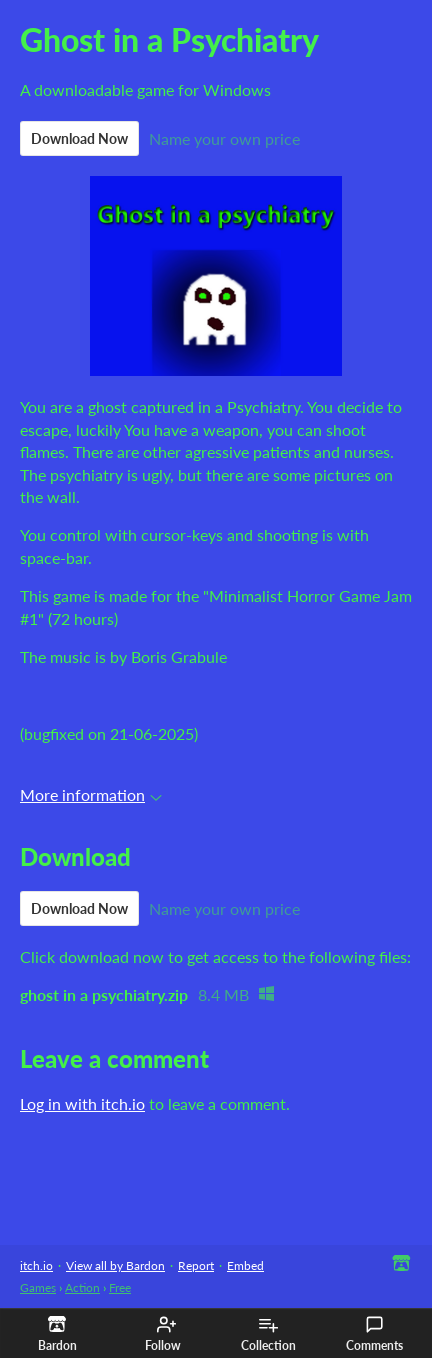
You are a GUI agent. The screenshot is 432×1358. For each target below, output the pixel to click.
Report (196, 1265)
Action (82, 1287)
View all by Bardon (115, 1265)
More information (91, 794)
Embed (245, 1265)
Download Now (79, 138)
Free (120, 1287)
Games (38, 1287)
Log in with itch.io (82, 1103)
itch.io (36, 1265)
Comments (374, 1334)
